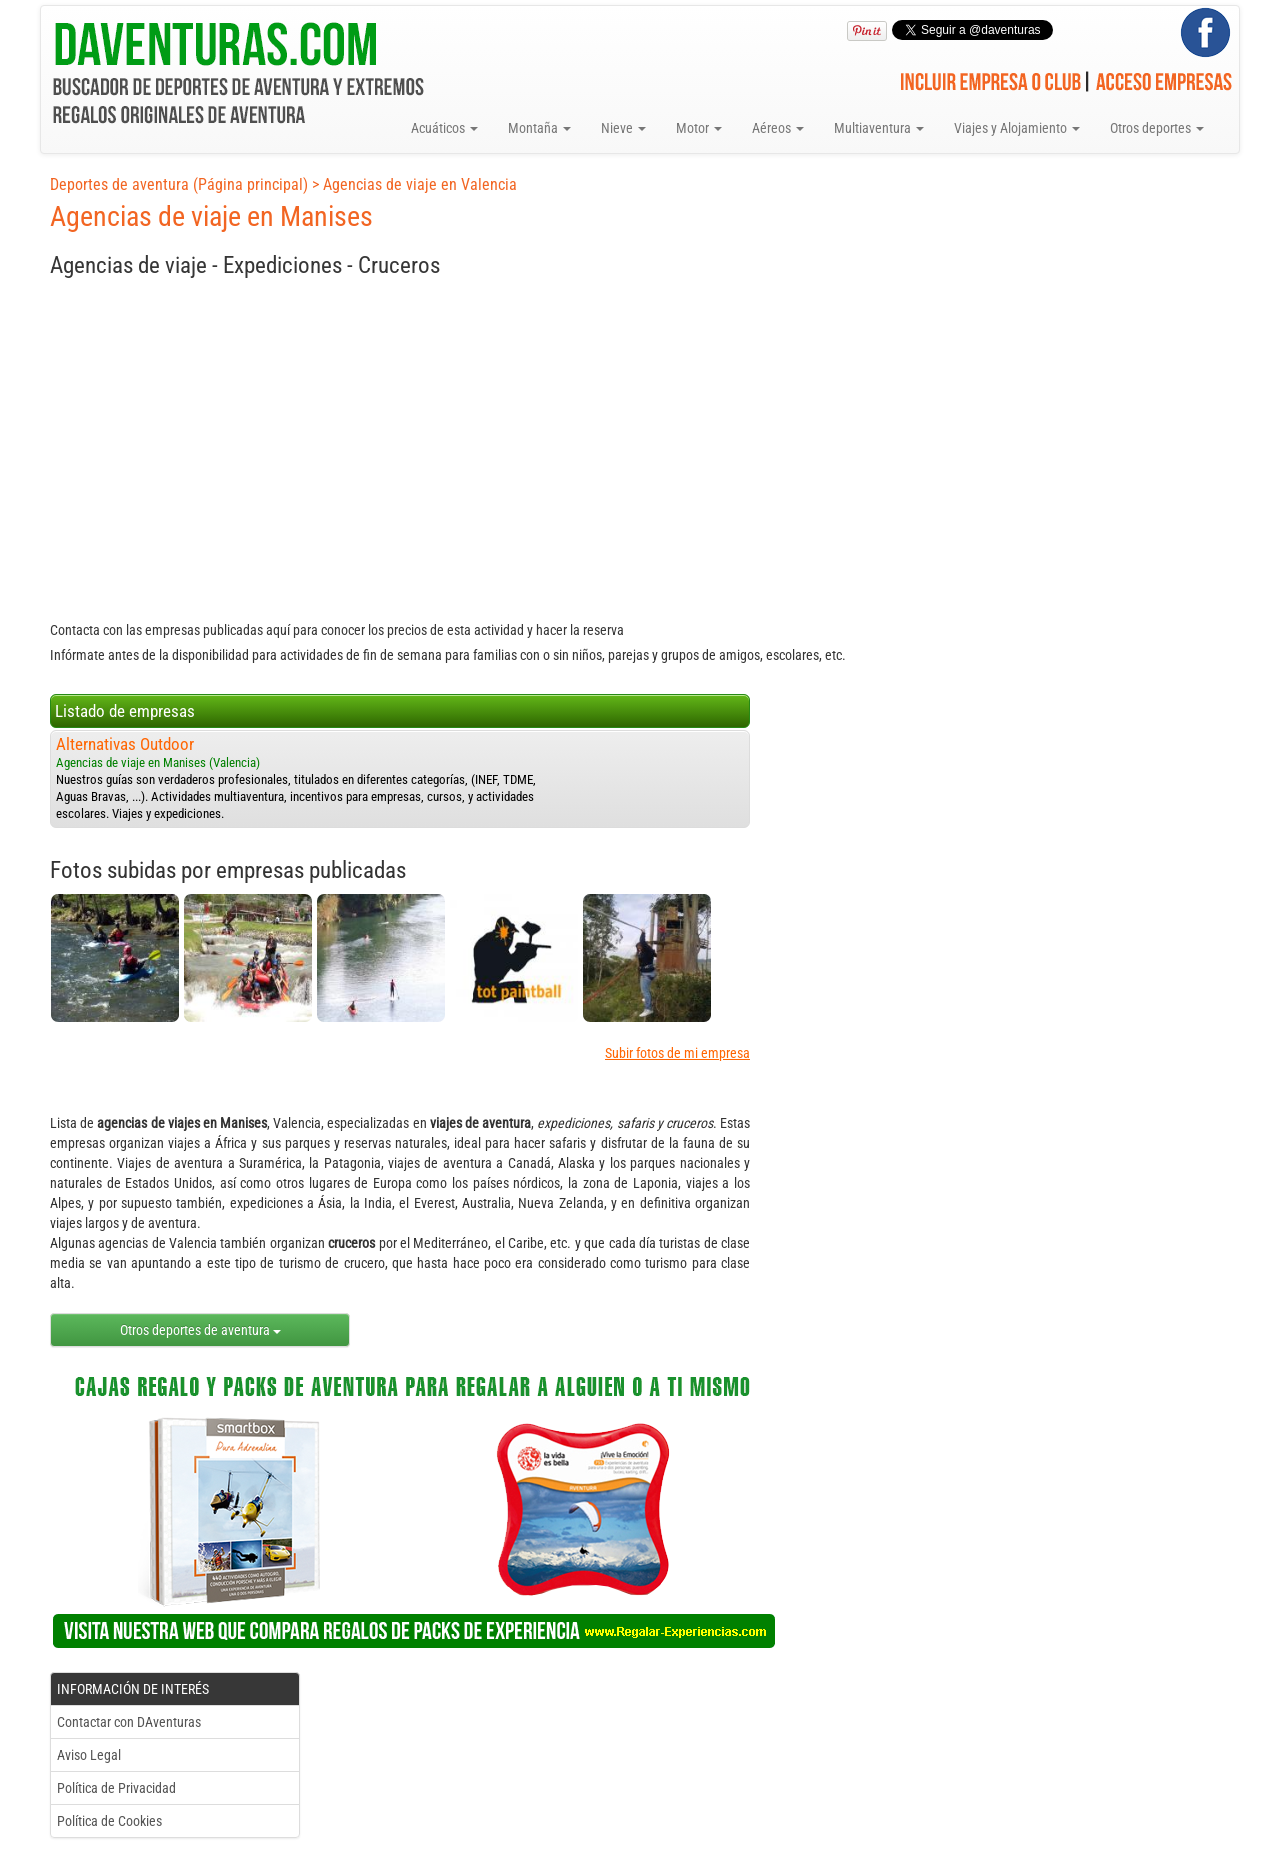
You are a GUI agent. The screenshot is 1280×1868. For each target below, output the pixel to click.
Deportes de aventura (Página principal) (179, 184)
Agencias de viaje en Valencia (420, 184)
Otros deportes (1157, 128)
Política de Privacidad (116, 1788)
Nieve (623, 128)
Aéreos (778, 128)
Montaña (539, 128)
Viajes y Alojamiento (1017, 128)
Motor (699, 128)
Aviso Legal (89, 1755)
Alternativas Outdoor (125, 744)
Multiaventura (879, 128)
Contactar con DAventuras (129, 1722)
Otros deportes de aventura (200, 1330)
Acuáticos (444, 128)
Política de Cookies (109, 1821)
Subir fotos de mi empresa (677, 1053)
